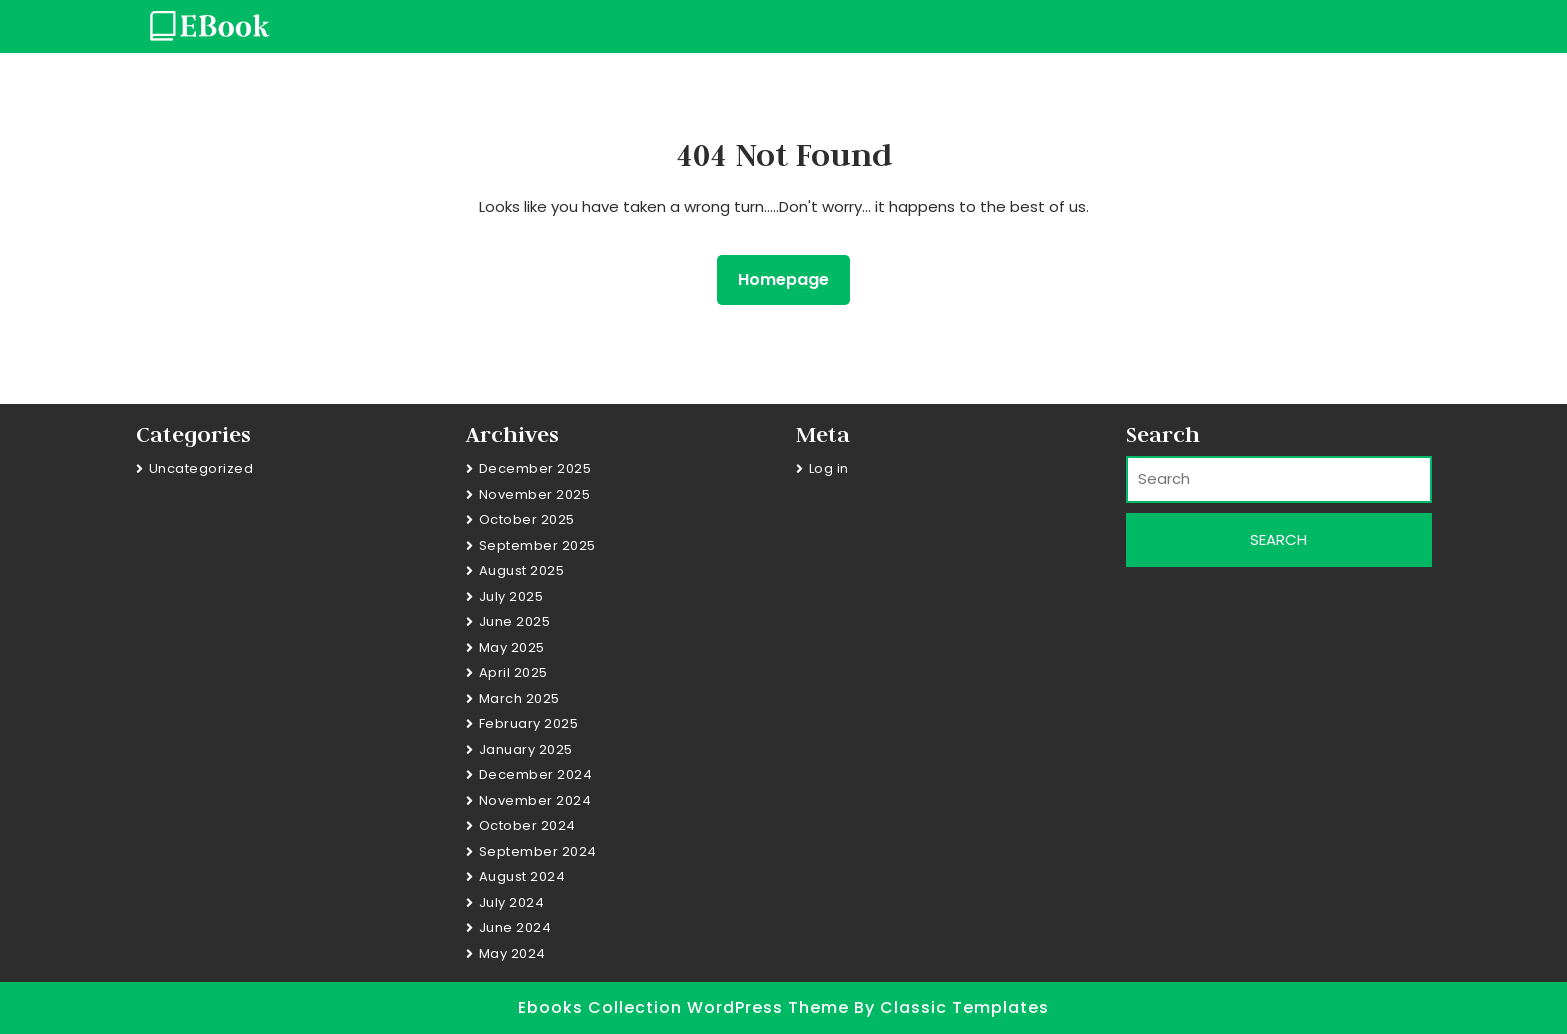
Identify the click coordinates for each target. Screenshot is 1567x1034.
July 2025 (511, 596)
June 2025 (515, 621)
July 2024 (512, 902)
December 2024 (536, 774)
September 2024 (538, 851)
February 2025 (529, 723)
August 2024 (522, 876)
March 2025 (519, 698)
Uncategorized (201, 468)
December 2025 (535, 468)
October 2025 (527, 519)
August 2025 (522, 570)
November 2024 (535, 800)
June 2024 (515, 927)
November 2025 (535, 494)
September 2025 (537, 545)
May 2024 (512, 953)
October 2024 (527, 825)
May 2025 (512, 647)
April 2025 (513, 672)
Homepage (791, 279)
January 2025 (526, 749)
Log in (829, 468)
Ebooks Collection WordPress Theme (686, 1007)
